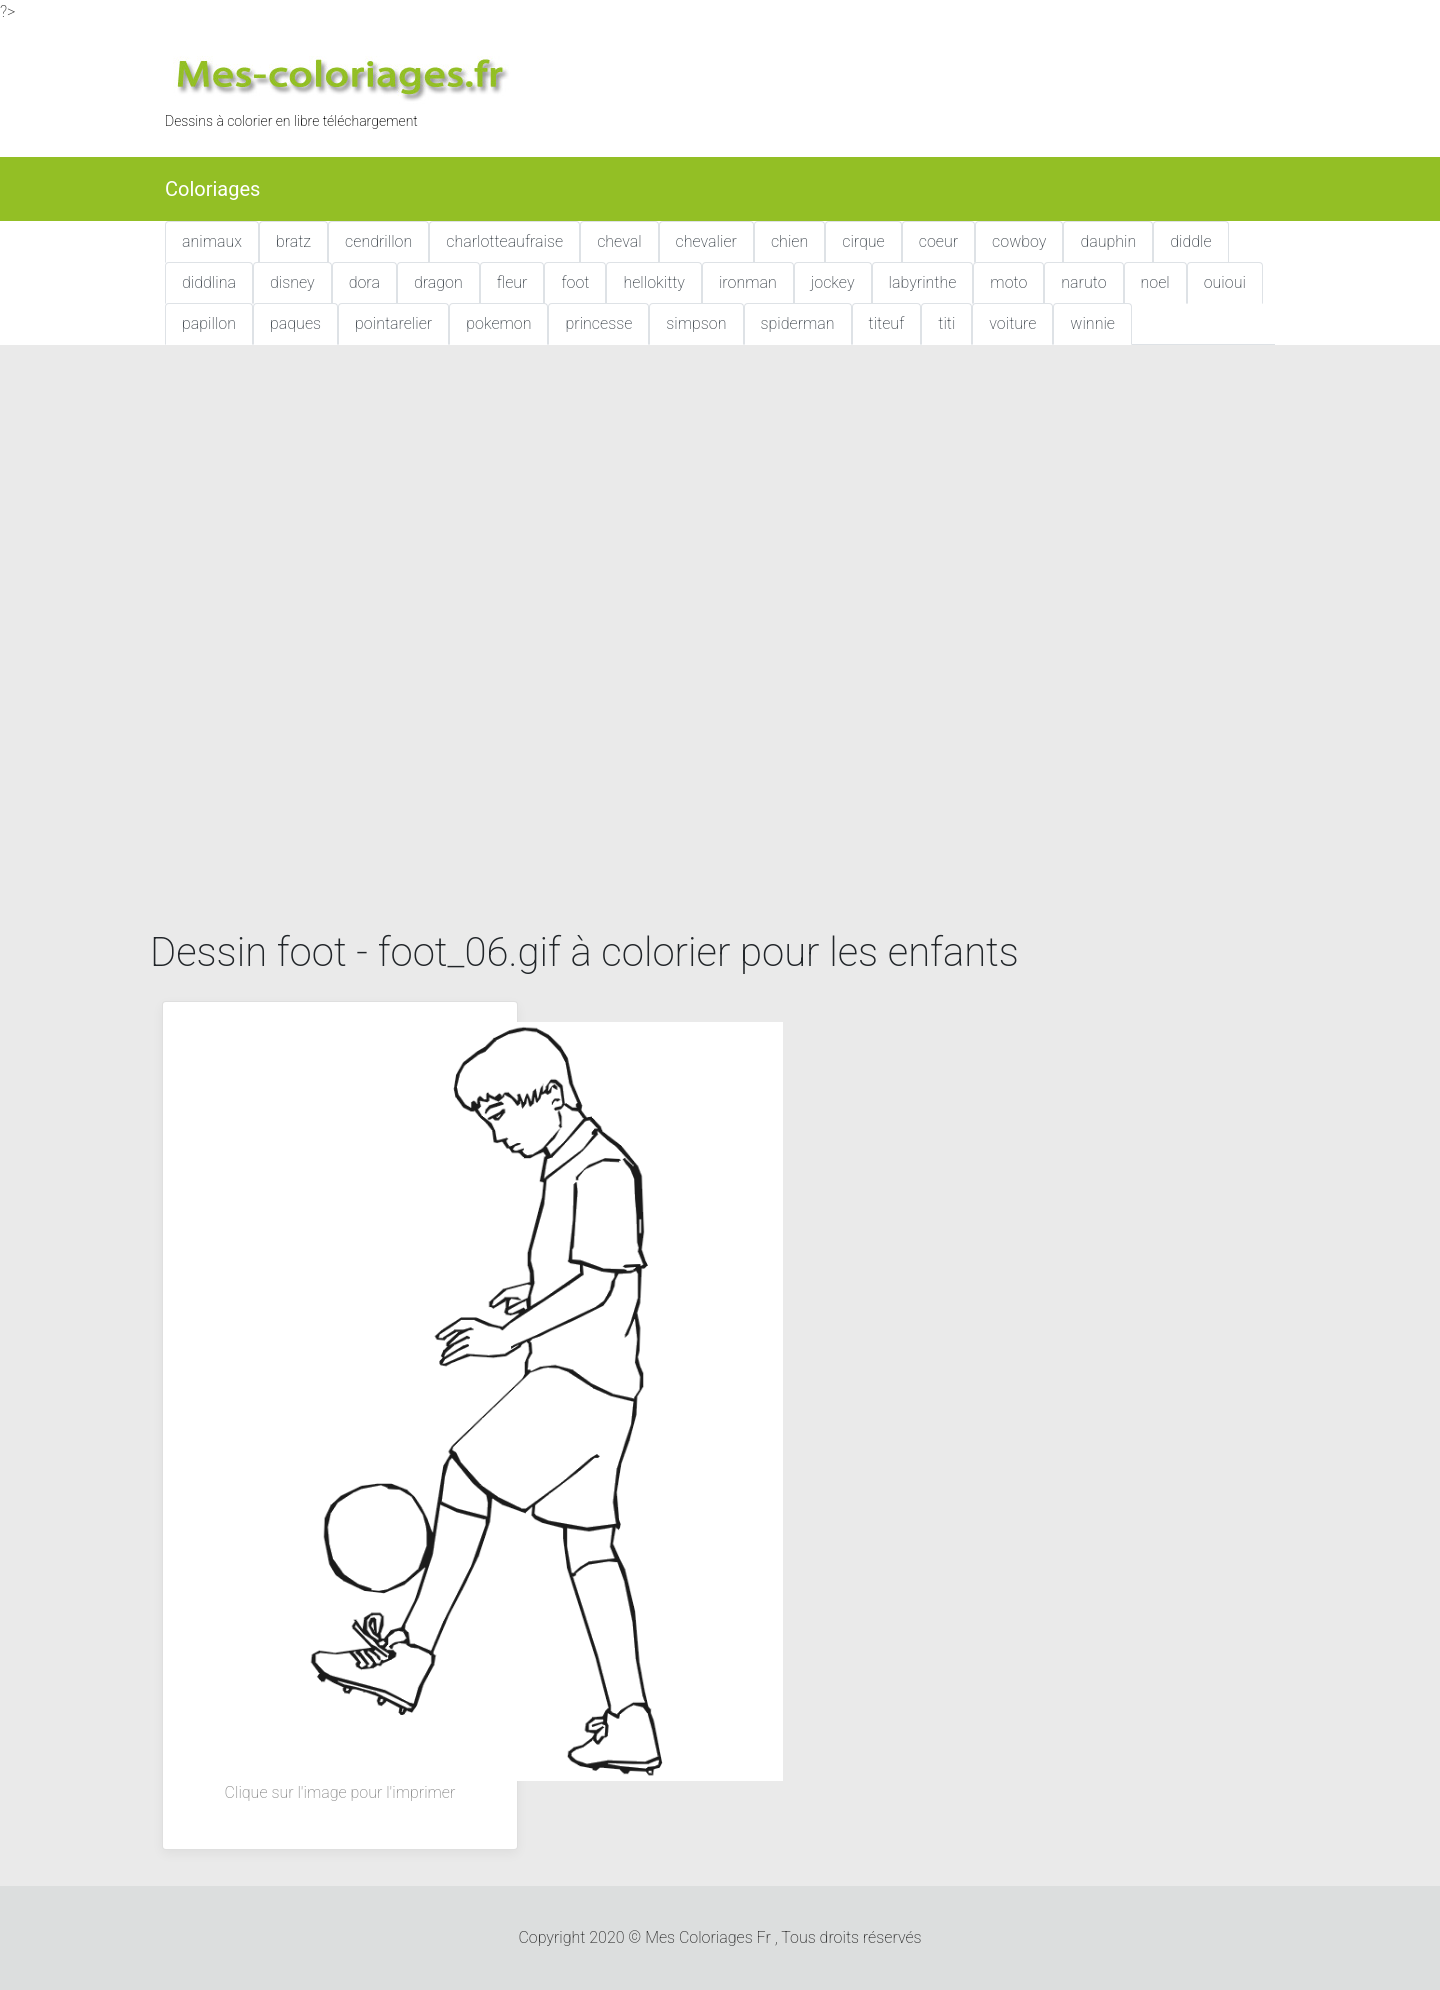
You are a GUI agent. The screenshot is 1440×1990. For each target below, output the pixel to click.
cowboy (1019, 241)
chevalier (706, 241)
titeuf (887, 323)
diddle (1190, 241)
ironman (748, 282)
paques (295, 323)
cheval (619, 241)
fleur (512, 282)
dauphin (1108, 241)
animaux (212, 241)
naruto (1083, 282)
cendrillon (378, 241)
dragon (438, 282)
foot (575, 282)
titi (946, 323)
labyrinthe (923, 282)
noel (1155, 282)
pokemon (498, 323)
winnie (1092, 323)
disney (292, 282)
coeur (938, 241)
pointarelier (393, 323)
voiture (1012, 323)
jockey (833, 282)
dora (364, 282)
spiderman (798, 323)
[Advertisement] (720, 509)
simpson (696, 323)
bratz (293, 241)
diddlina (209, 282)
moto (1008, 282)
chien (789, 241)
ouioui (1225, 282)
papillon (209, 323)
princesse (598, 323)
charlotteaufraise (504, 241)
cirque (863, 241)
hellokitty (654, 282)
